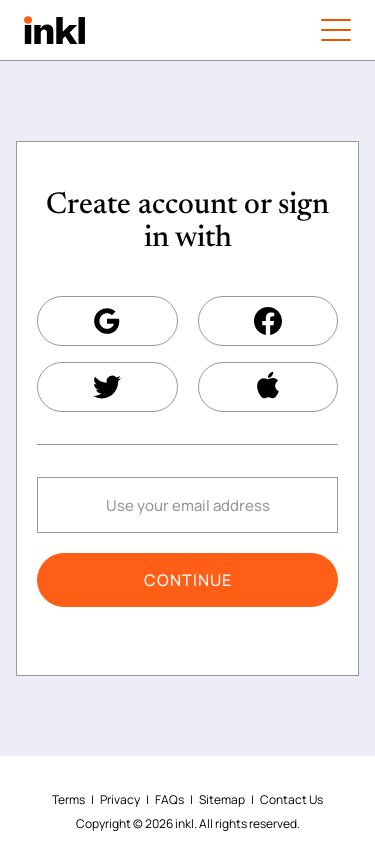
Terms (68, 799)
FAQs (169, 799)
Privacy (120, 799)
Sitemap (222, 799)
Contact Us (291, 799)
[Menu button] (336, 29)
